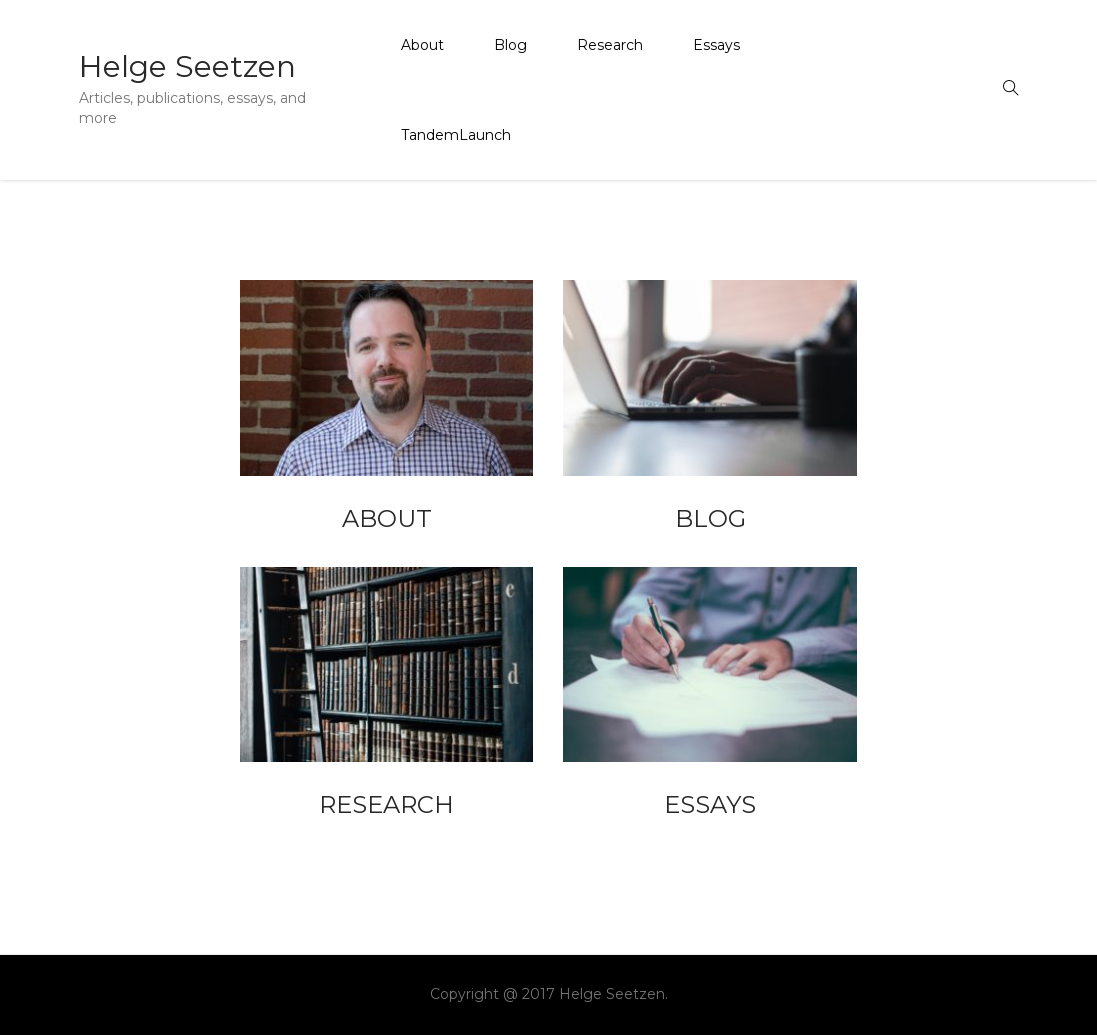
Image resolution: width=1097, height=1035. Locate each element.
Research (610, 45)
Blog (510, 45)
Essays (716, 45)
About (422, 45)
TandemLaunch (456, 135)
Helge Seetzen (187, 66)
